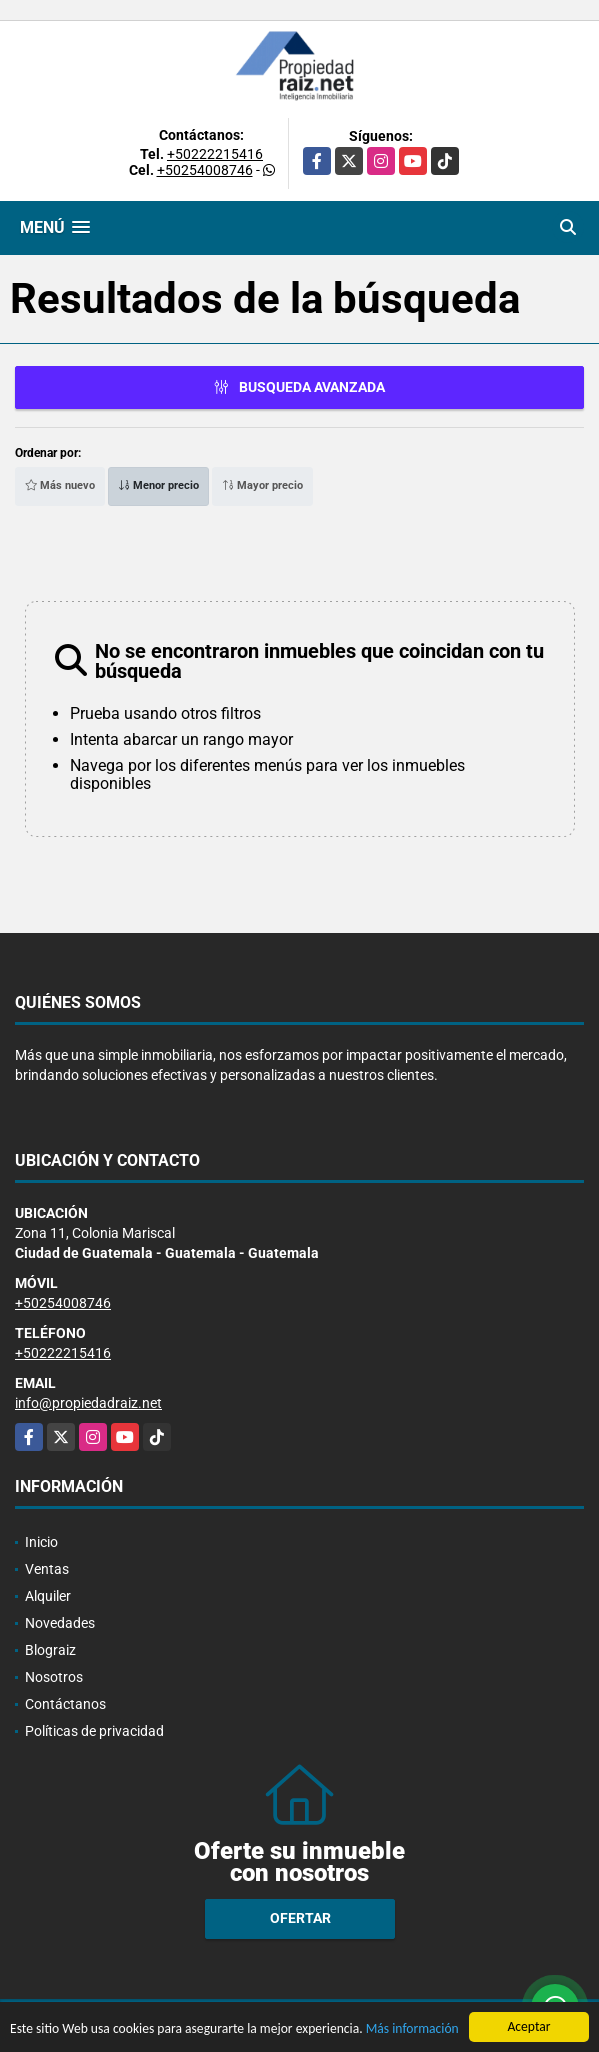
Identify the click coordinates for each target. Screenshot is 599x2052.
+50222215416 (215, 154)
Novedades (60, 1623)
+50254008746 (205, 170)
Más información (412, 2029)
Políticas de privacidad (94, 1731)
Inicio (41, 1542)
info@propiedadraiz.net (88, 1403)
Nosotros (54, 1677)
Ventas (47, 1569)
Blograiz (50, 1650)
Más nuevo (60, 485)
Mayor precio (262, 485)
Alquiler (48, 1596)
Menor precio (158, 485)
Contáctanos (65, 1704)
